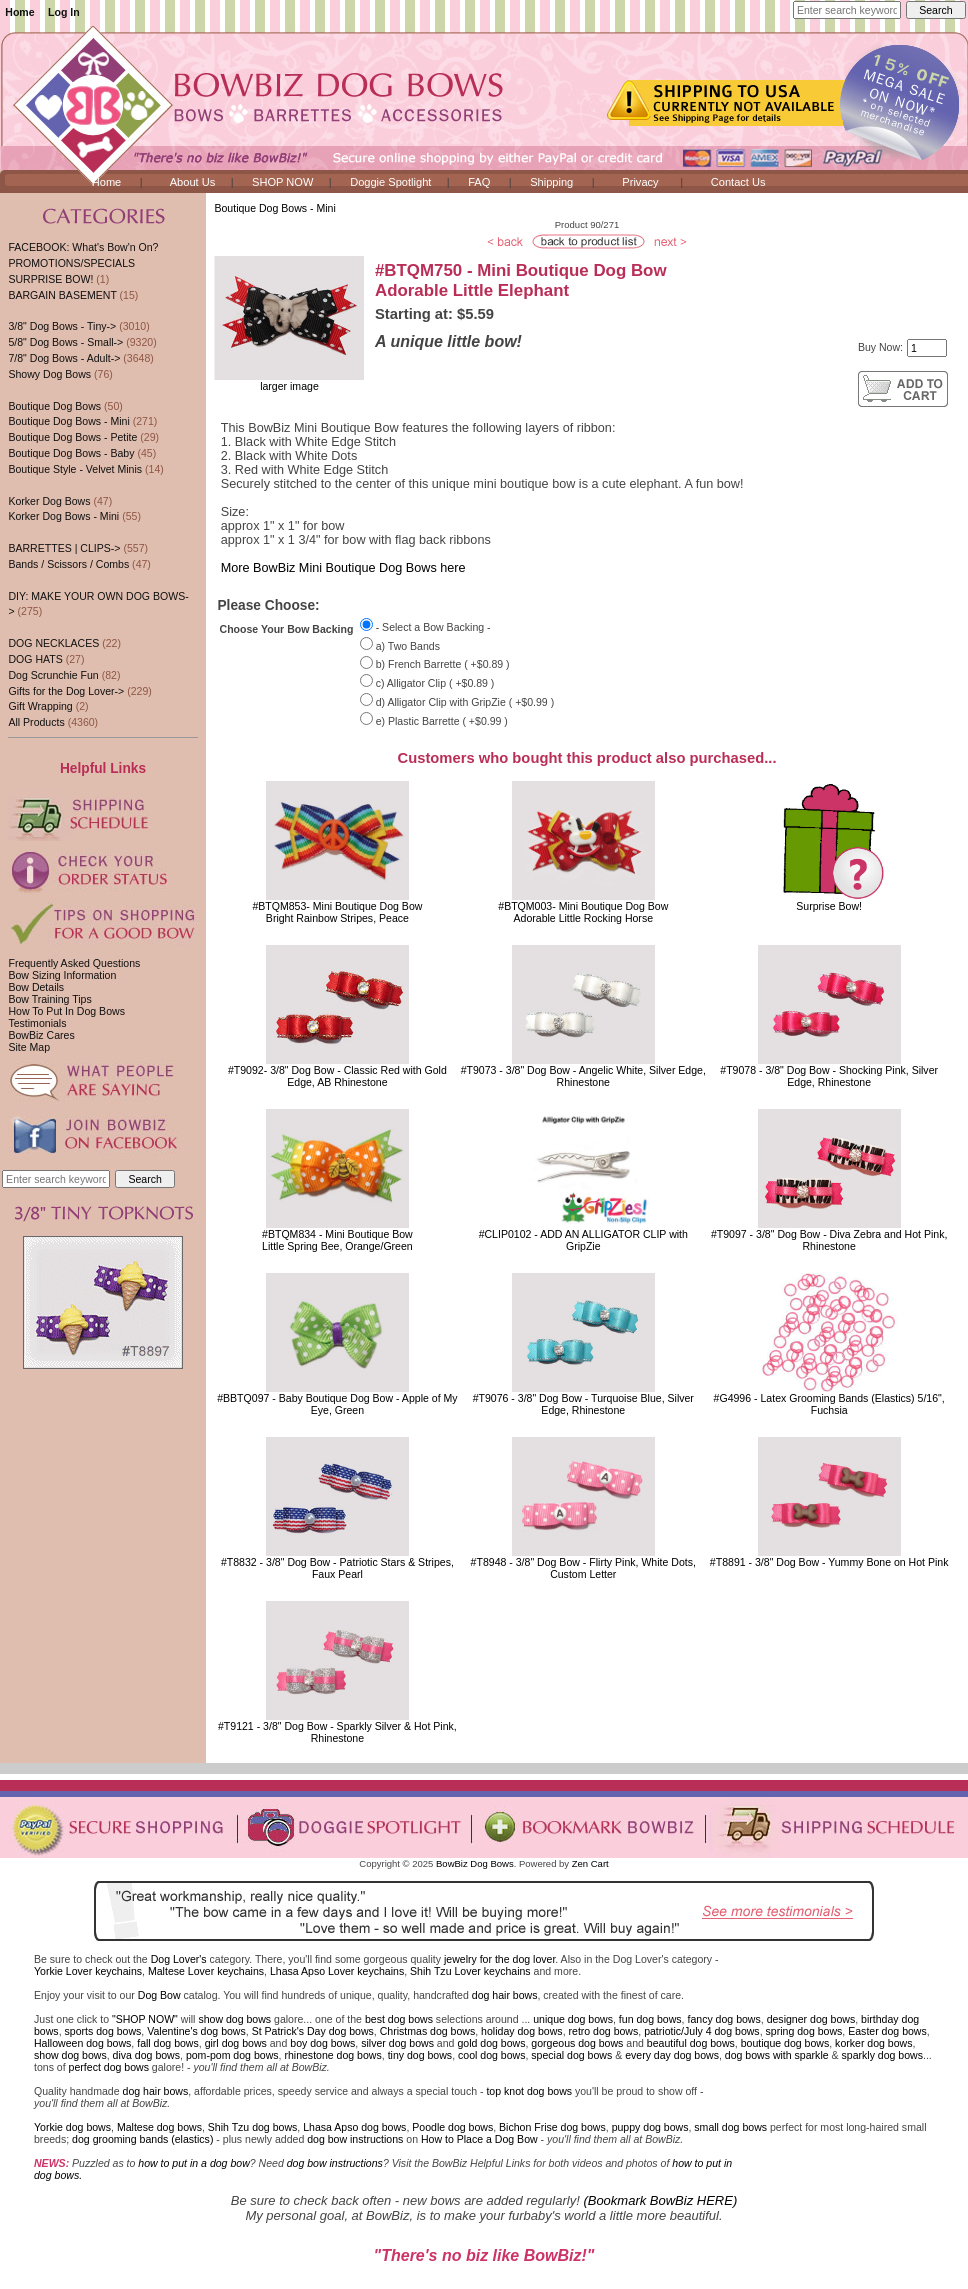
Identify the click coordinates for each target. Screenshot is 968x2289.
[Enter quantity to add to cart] (927, 348)
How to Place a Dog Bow (479, 2139)
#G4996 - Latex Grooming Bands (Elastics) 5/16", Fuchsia (829, 1404)
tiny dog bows (420, 2055)
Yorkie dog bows (72, 2127)
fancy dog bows (723, 2019)
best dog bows (399, 2019)
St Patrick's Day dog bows (313, 2031)
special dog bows (571, 2055)
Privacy (640, 182)
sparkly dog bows (883, 2055)
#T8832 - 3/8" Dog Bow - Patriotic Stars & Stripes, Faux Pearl (337, 1568)
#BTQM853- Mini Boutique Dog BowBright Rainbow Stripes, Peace (337, 912)
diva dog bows (146, 2055)
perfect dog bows (109, 2067)
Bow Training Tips (49, 999)
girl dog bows (236, 2043)
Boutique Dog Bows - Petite (72, 437)
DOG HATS (35, 659)
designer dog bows (811, 2019)
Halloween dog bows (82, 2043)
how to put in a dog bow (193, 2163)
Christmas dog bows (428, 2031)
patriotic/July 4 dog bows (702, 2031)
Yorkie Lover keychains (88, 1971)
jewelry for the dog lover (499, 1959)
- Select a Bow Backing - (433, 627)
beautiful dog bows (691, 2043)
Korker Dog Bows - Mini (63, 516)
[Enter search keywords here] (847, 10)
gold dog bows (491, 2043)
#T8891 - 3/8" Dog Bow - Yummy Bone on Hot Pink (829, 1562)
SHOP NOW (282, 182)
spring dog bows (804, 2031)
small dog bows (730, 2127)
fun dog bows (650, 2019)
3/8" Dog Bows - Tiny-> (62, 326)
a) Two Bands (408, 646)
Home (19, 12)
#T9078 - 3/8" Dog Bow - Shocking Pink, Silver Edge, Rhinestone (829, 1076)
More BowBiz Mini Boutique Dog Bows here (343, 568)
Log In (64, 12)
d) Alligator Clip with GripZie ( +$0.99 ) (465, 702)
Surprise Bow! (829, 906)
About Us (193, 182)
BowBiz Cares (41, 1035)
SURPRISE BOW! (50, 279)
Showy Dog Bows (49, 374)
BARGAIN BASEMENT (62, 295)
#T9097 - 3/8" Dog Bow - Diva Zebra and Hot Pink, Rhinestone (829, 1240)
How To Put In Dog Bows (66, 1011)
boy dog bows (322, 2043)
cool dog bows (491, 2055)
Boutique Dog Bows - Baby (71, 453)
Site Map (29, 1047)
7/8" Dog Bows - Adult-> (64, 358)
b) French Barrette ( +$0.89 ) (443, 665)
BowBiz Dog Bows (475, 1863)
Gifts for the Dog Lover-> (66, 691)
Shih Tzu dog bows (253, 2127)
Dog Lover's (179, 1959)
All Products (36, 722)
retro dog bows (604, 2031)
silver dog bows (397, 2043)
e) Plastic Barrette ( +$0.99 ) (442, 721)
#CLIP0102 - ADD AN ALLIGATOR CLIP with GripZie (583, 1240)
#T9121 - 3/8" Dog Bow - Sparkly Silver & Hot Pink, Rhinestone (337, 1732)
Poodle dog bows (452, 2127)
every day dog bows (672, 2055)
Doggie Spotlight (390, 182)
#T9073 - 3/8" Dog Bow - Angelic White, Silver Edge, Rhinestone (583, 1076)
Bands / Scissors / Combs (68, 564)
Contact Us (738, 182)
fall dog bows (168, 2043)
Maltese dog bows (159, 2127)
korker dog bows (873, 2043)
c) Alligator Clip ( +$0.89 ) (435, 683)
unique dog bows (573, 2019)
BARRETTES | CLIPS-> (64, 548)
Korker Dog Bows (49, 501)
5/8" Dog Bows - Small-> (65, 342)
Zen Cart (590, 1863)
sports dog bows (103, 2031)
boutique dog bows (785, 2043)
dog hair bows (505, 1995)
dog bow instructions (355, 2139)
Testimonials (37, 1023)
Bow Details (36, 987)
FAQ (479, 182)
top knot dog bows (529, 2091)
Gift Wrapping (40, 706)
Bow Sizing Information (62, 975)
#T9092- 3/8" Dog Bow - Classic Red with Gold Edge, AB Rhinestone (337, 1076)
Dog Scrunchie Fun (53, 675)
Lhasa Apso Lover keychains (337, 1971)
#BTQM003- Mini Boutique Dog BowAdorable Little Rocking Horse (583, 912)
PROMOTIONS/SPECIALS (71, 263)
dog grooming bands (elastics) (142, 2139)
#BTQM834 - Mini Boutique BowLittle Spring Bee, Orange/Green (337, 1240)
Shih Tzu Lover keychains (470, 1971)
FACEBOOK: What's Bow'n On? (83, 247)
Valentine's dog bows (196, 2031)
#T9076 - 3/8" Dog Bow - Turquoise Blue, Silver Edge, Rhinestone (583, 1404)
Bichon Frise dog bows (552, 2127)
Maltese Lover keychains (206, 1971)
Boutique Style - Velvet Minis (75, 469)
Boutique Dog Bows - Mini (274, 208)
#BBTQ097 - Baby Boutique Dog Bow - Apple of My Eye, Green (337, 1404)
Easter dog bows (887, 2031)
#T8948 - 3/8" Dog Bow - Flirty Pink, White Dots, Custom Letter (583, 1568)
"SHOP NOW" (145, 2019)
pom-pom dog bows (232, 2055)
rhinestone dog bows (332, 2055)
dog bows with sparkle (777, 2055)
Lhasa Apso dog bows (354, 2127)
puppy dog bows (650, 2127)
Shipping (551, 182)
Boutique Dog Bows (54, 406)
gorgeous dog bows (577, 2043)
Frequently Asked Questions (74, 963)
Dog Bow (159, 1995)
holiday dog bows (522, 2031)
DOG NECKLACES (53, 643)
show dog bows (234, 2019)
